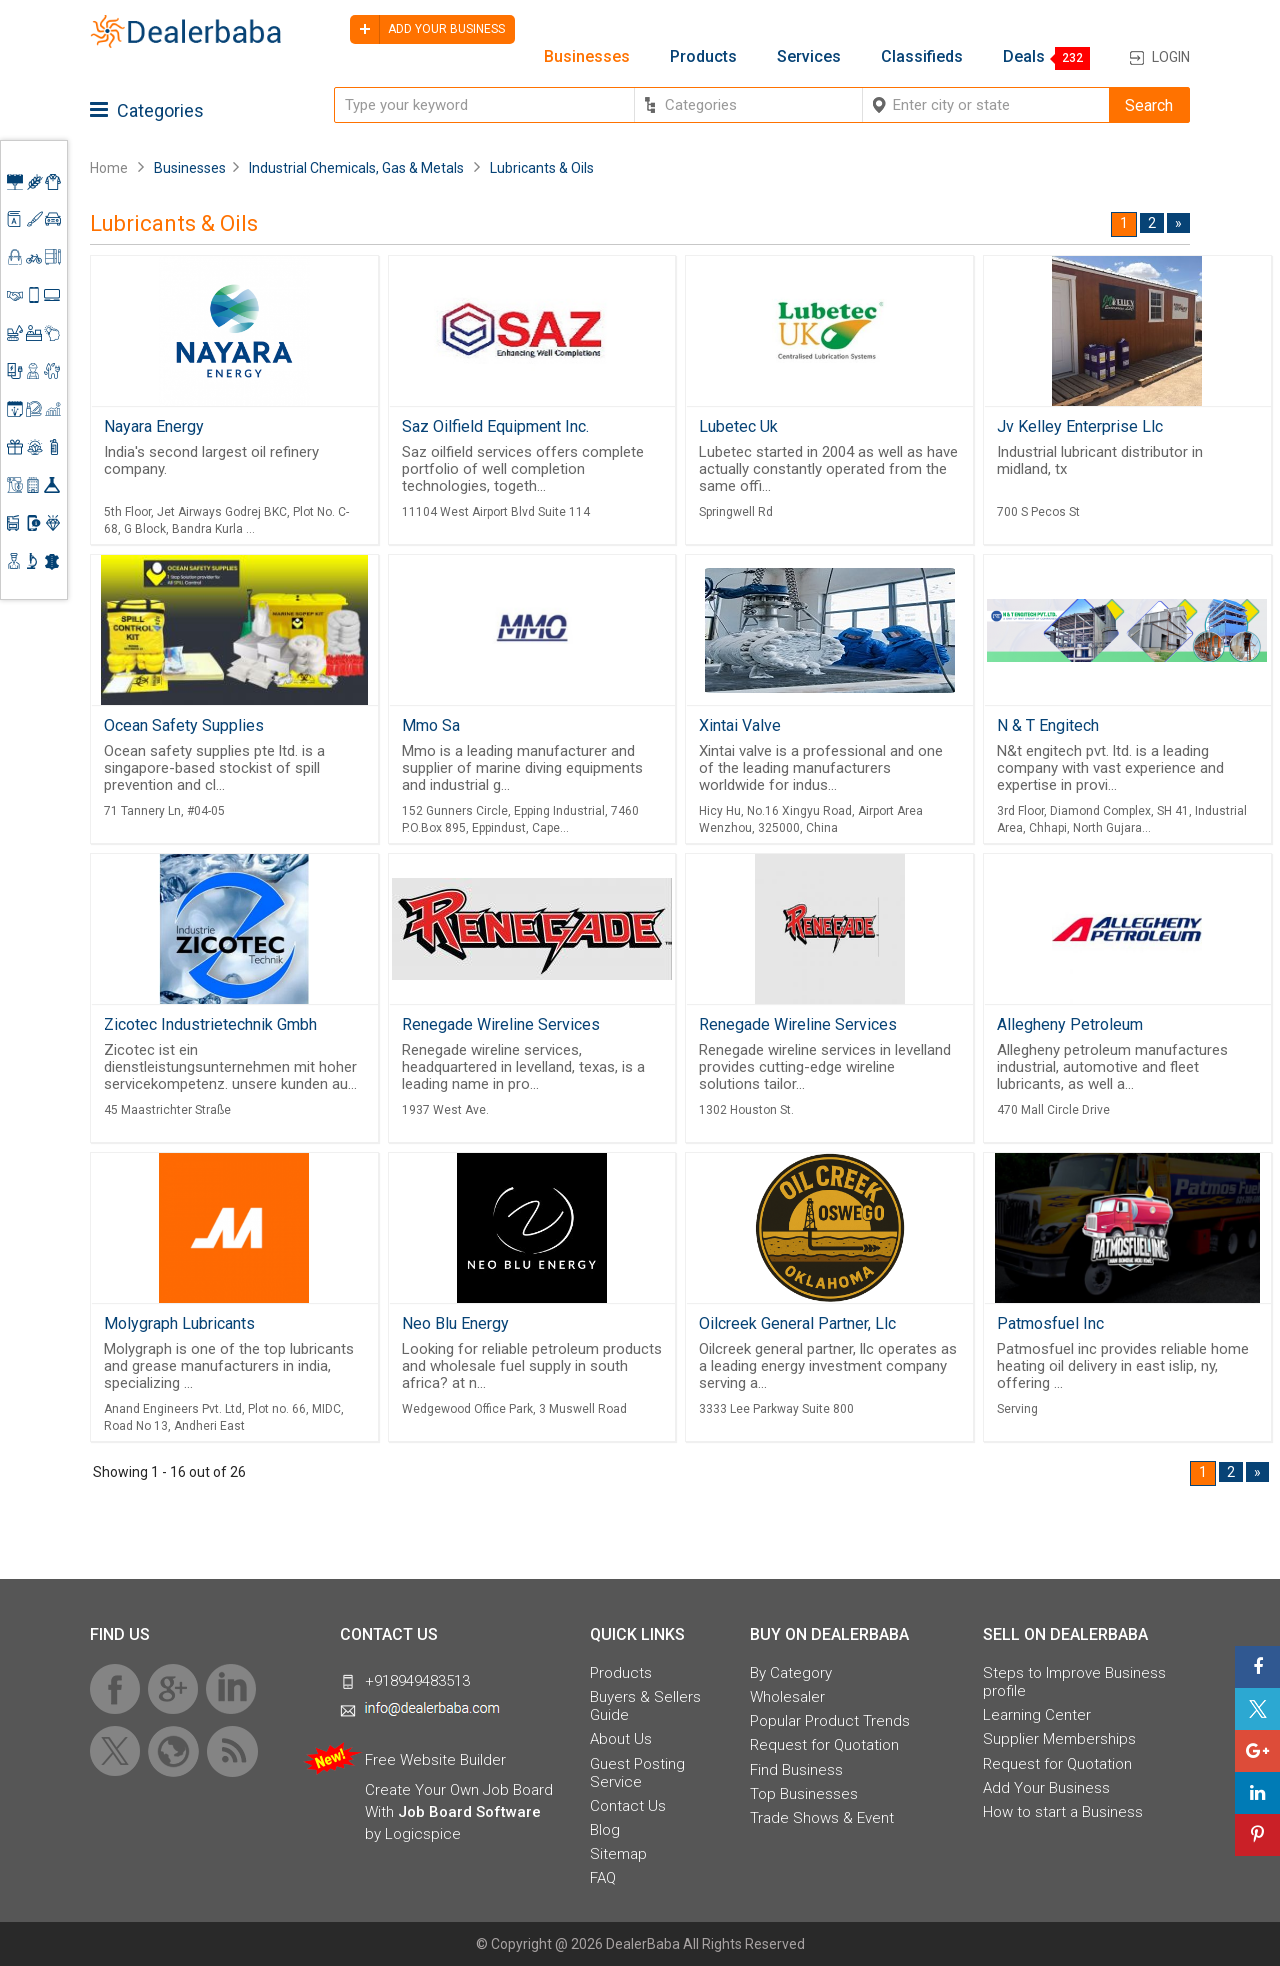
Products (703, 57)
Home (109, 168)
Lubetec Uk (738, 426)
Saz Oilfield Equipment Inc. (495, 426)
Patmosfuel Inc (1050, 1323)
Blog (605, 1830)
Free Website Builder (435, 1760)
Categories (147, 110)
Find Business (796, 1770)
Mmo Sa (431, 725)
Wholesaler (787, 1697)
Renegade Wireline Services (501, 1024)
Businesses (587, 57)
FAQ (603, 1878)
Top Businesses (804, 1794)
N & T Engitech (1048, 725)
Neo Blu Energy (455, 1323)
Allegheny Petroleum (1070, 1024)
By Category (791, 1673)
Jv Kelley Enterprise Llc (1080, 426)
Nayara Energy (154, 426)
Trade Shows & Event (822, 1818)
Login (1171, 57)
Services (809, 57)
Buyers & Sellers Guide (645, 1706)
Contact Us (628, 1806)
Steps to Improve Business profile (1074, 1682)
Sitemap (618, 1854)
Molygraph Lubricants (179, 1323)
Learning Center (1037, 1715)
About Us (621, 1739)
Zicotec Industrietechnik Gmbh (210, 1024)
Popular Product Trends (830, 1721)
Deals (1024, 57)
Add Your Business (1046, 1788)
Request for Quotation (824, 1745)
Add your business (427, 29)
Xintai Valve (740, 725)
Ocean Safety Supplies (184, 725)
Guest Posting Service (637, 1773)
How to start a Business (1063, 1812)
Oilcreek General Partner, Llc (797, 1323)
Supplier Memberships (1059, 1739)
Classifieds (922, 57)
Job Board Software (469, 1812)
